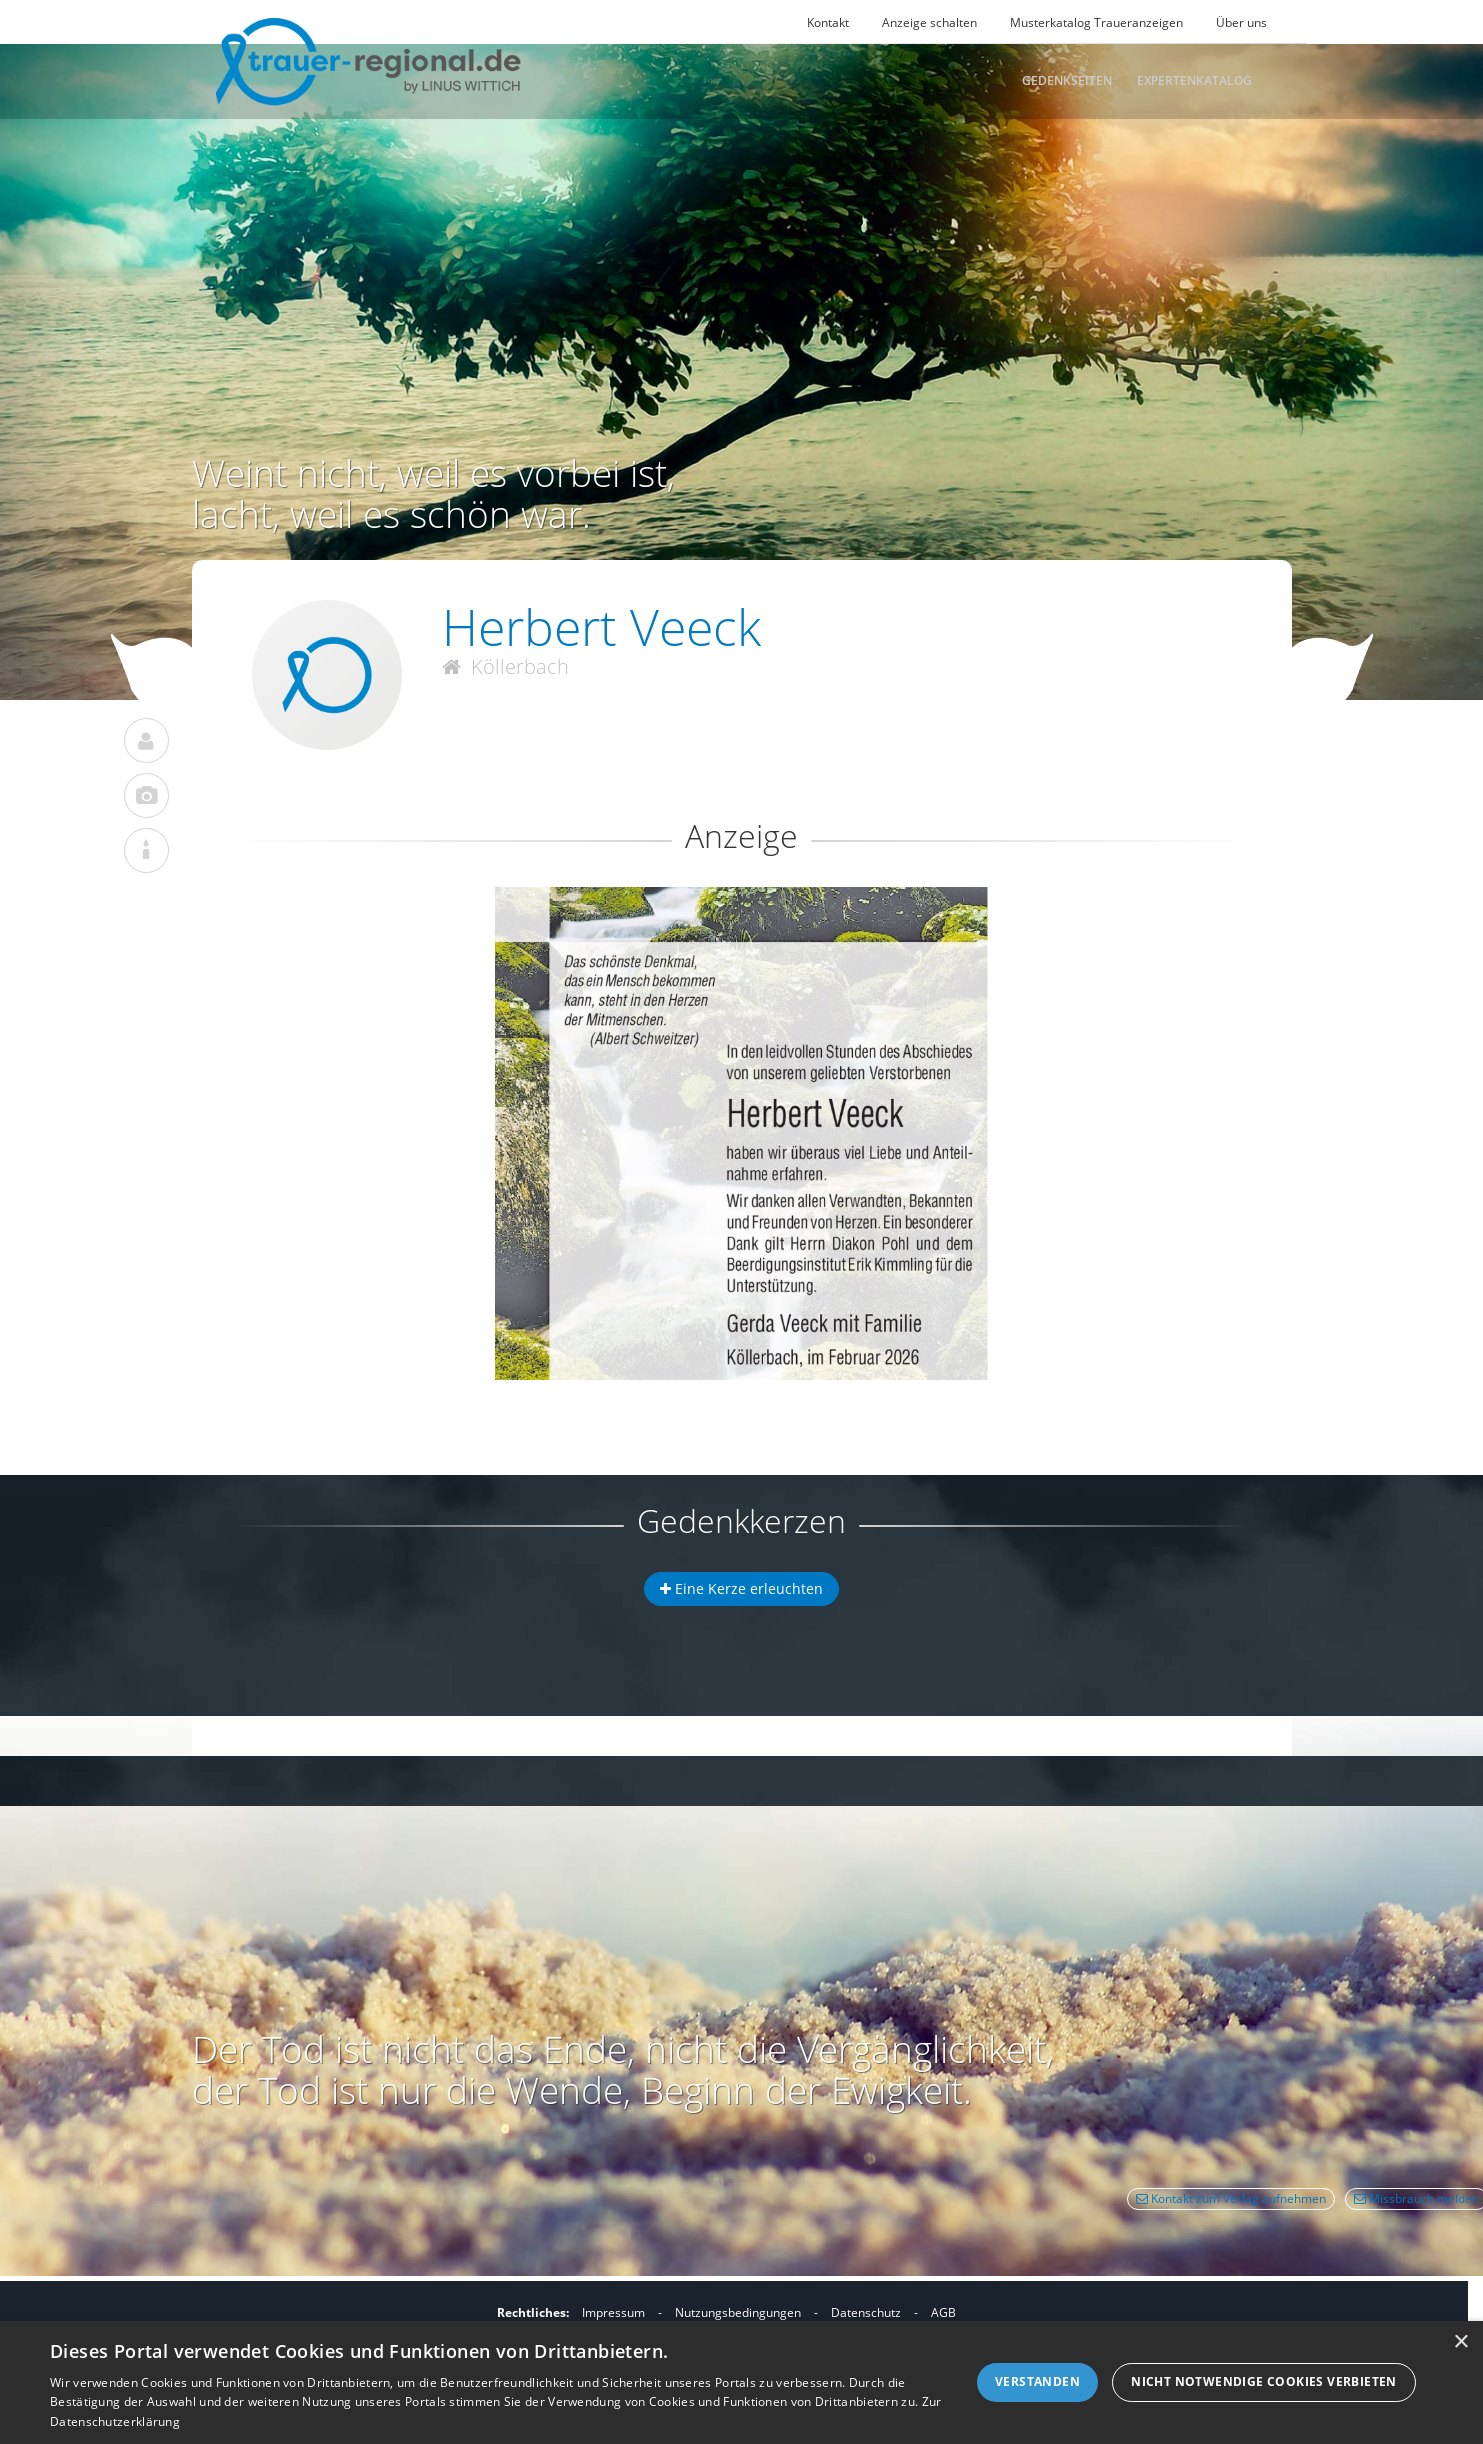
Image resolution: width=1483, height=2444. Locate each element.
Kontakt (828, 22)
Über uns (1241, 22)
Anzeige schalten (929, 22)
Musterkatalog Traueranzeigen (1096, 22)
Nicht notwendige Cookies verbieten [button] (1264, 2381)
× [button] (1460, 2342)
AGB (943, 2312)
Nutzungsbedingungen (738, 2312)
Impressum (613, 2312)
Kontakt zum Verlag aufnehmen (1231, 2198)
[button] (742, 959)
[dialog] (741, 2382)
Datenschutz (866, 2312)
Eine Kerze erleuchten (741, 1588)
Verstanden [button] (1037, 2381)
